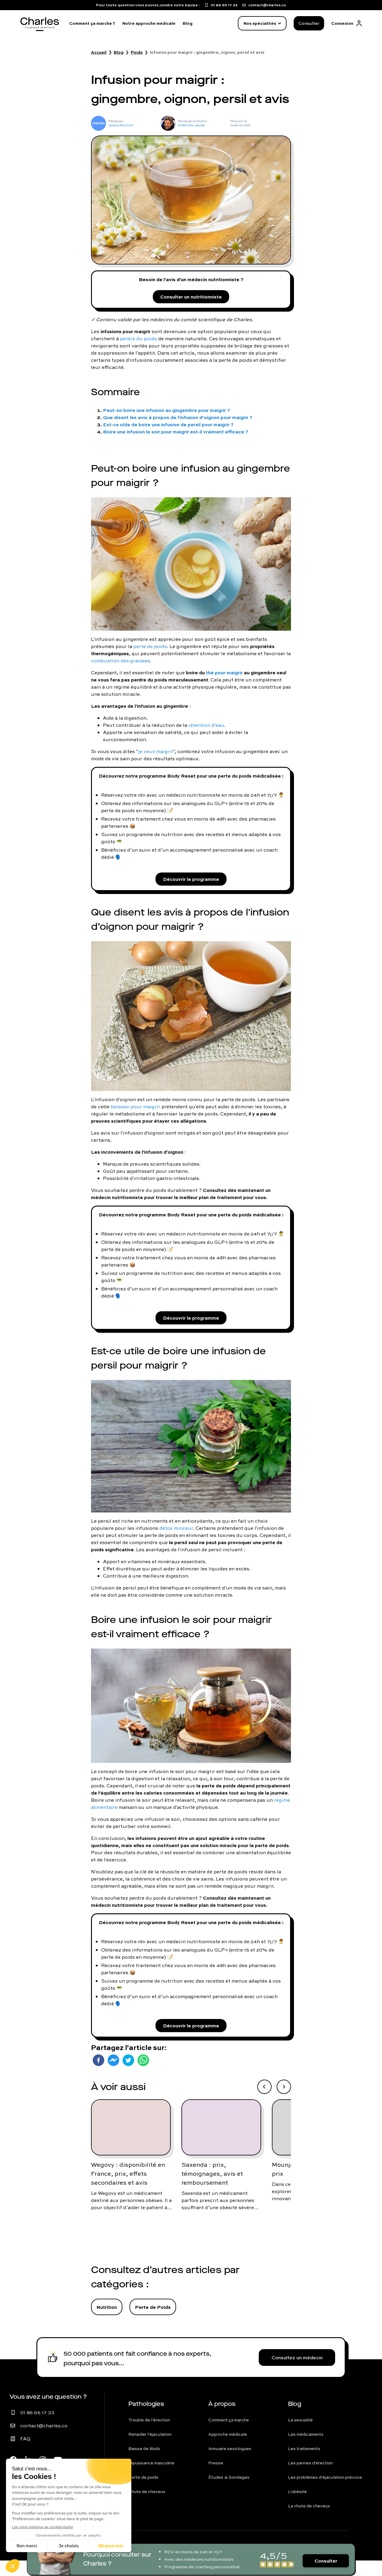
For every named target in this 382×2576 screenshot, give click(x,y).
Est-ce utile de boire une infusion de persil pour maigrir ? (168, 428)
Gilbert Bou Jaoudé (191, 125)
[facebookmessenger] (113, 2076)
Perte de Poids (153, 2322)
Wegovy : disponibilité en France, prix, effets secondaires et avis (128, 2189)
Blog (187, 23)
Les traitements (304, 2464)
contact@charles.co (43, 2441)
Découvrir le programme (191, 884)
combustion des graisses (120, 664)
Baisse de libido (144, 2464)
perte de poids (150, 650)
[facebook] (98, 2076)
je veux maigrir (155, 755)
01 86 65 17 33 (37, 2428)
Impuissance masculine (151, 2478)
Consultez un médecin (297, 2373)
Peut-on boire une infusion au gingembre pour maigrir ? (166, 413)
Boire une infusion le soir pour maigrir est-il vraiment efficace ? (175, 435)
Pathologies (146, 2419)
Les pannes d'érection (310, 2478)
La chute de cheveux (309, 2521)
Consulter (308, 23)
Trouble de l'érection (149, 2435)
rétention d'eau (206, 729)
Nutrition (106, 2322)
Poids (137, 52)
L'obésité (297, 2507)
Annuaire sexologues (229, 2464)
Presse (215, 2478)
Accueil (99, 52)
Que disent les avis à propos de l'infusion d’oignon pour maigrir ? (177, 421)
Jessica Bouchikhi (121, 125)
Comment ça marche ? (92, 23)
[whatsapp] (143, 2076)
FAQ (25, 2454)
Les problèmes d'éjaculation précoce (325, 2493)
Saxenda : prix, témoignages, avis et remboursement (212, 2189)
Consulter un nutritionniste (191, 298)
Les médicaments (306, 2450)
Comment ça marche (228, 2435)
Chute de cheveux (146, 2507)
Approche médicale (227, 2450)
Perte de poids (143, 2493)
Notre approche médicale (148, 23)
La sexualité (300, 2435)
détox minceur (176, 1539)
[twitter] (128, 2076)
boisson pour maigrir (135, 1114)
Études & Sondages (228, 2493)
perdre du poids (138, 342)
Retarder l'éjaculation (150, 2450)
